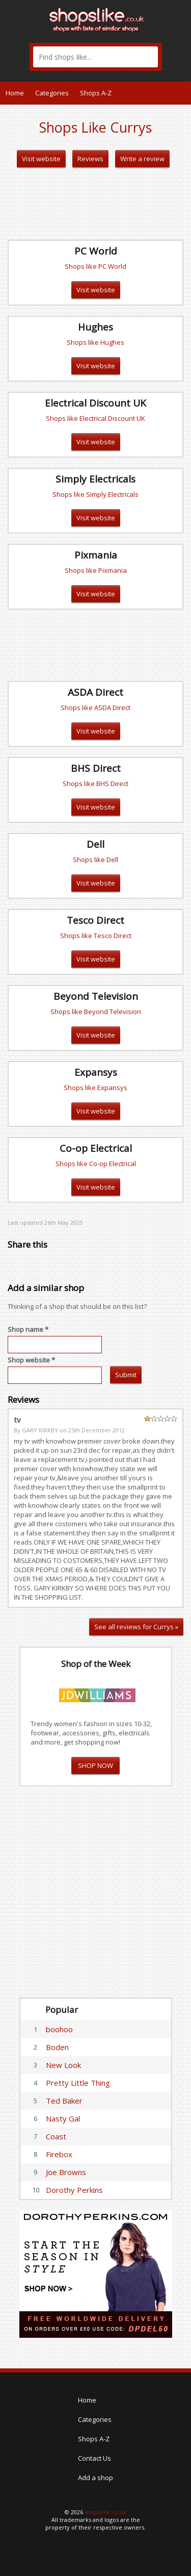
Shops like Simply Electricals (95, 494)
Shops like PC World (95, 266)
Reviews (90, 158)
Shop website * (31, 1360)
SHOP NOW (95, 1765)
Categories (52, 92)
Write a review (142, 158)
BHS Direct (96, 768)
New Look (63, 2065)
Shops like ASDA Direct (95, 707)
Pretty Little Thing (78, 2083)
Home (15, 92)
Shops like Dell (95, 859)
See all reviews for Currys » (136, 1626)
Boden (57, 2047)
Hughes (95, 327)
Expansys (95, 1072)
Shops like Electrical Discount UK (95, 418)
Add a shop (95, 2477)
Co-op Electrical (96, 1148)
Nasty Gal (63, 2118)
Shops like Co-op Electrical (96, 1163)
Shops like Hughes (95, 342)
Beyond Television (95, 996)
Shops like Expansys (95, 1087)
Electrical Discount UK (95, 403)
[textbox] (95, 56)
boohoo (59, 2029)
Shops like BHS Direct (95, 783)
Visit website (41, 158)
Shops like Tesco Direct (95, 935)
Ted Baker (64, 2100)
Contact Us (94, 2458)
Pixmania (95, 555)
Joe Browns (66, 2172)
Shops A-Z (96, 92)
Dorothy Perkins (74, 2190)
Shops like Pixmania (96, 570)
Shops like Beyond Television (95, 1011)
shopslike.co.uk (105, 2512)
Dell (95, 844)
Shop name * (28, 1329)
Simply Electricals (95, 479)
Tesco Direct (95, 920)
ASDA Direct (95, 692)
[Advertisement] (95, 204)
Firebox (59, 2154)
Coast (56, 2136)
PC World (95, 251)
